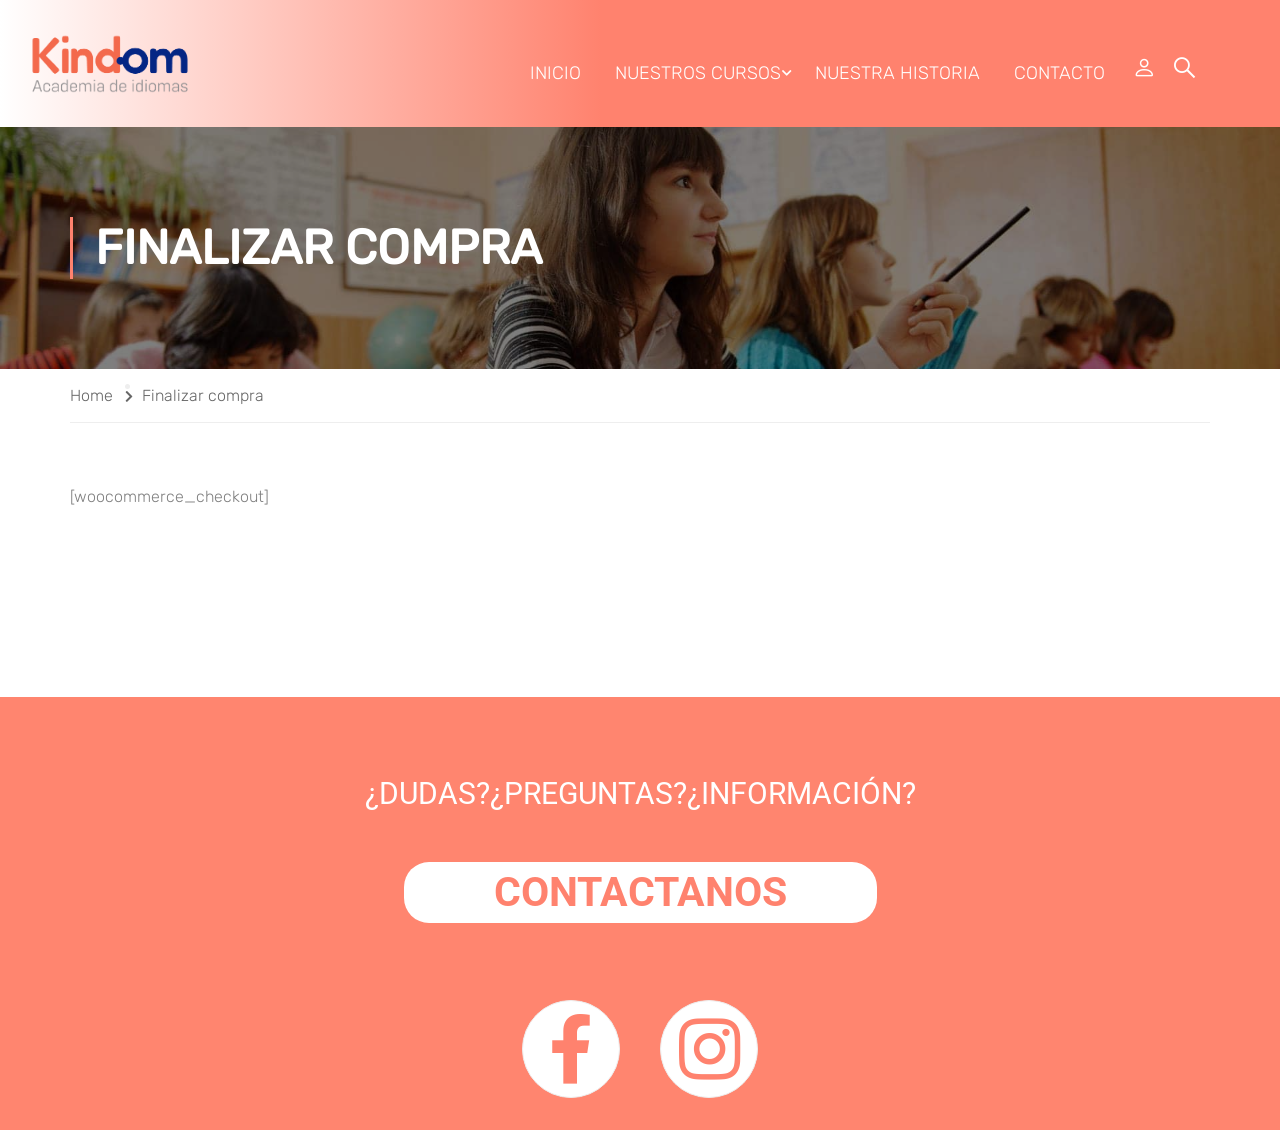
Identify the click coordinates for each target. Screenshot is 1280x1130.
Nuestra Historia (897, 73)
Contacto (1059, 73)
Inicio (555, 73)
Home (91, 395)
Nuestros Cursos (698, 73)
